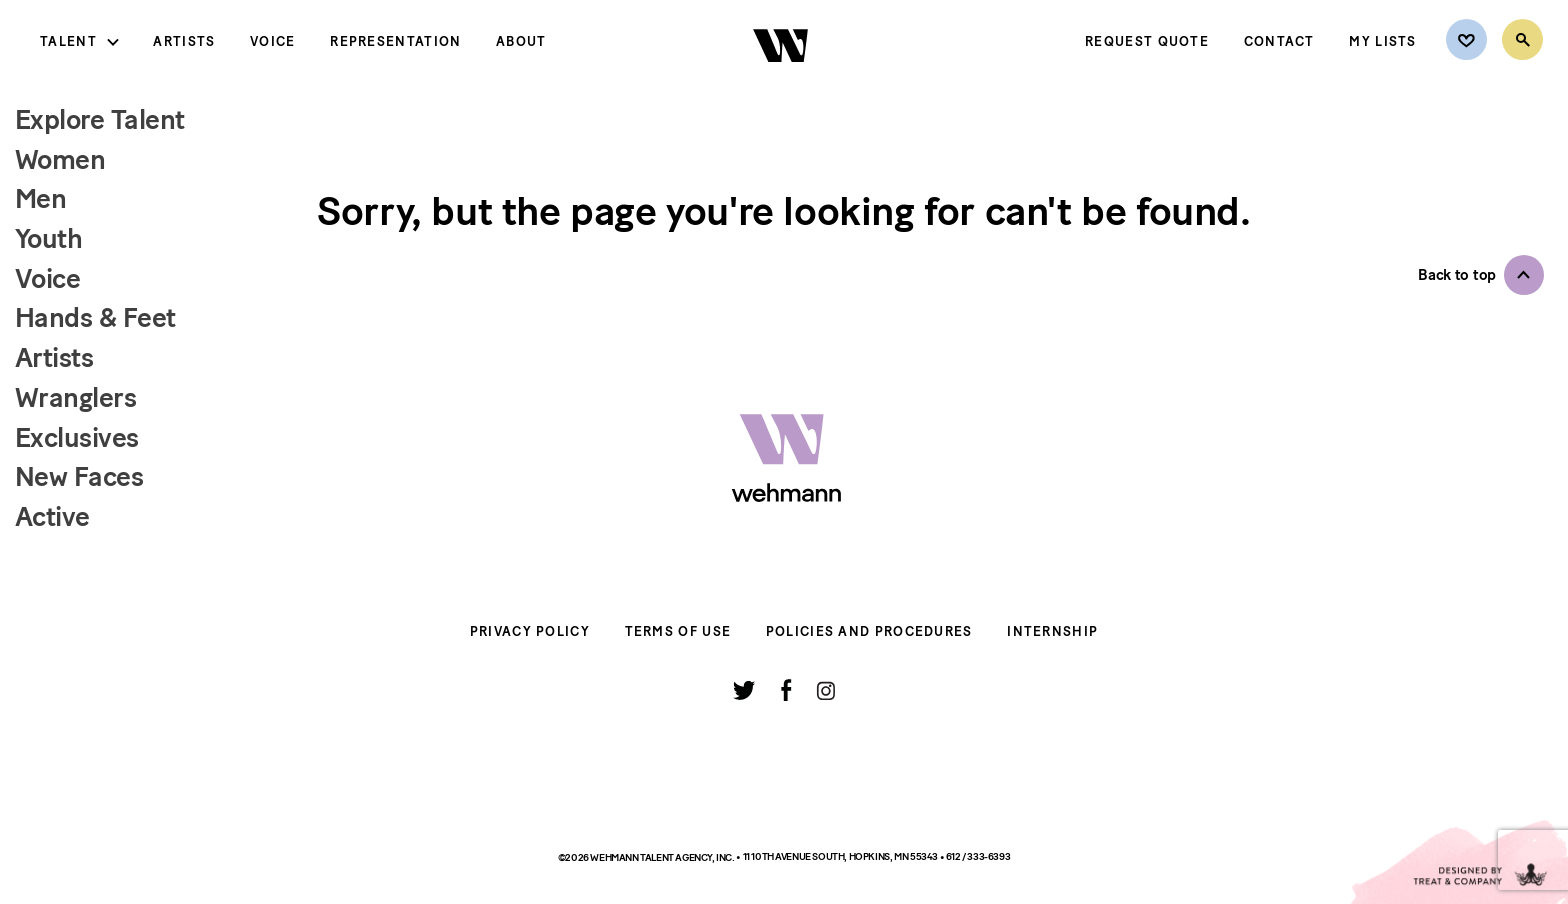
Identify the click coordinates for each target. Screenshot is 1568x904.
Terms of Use (678, 631)
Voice (273, 41)
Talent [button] (68, 41)
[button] (1481, 275)
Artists (184, 41)
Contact (1279, 41)
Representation (395, 41)
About (521, 41)
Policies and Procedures (869, 631)
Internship (1052, 631)
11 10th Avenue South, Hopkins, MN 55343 (841, 856)
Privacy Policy (530, 631)
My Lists (1382, 41)
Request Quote (1147, 41)
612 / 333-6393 (978, 856)
